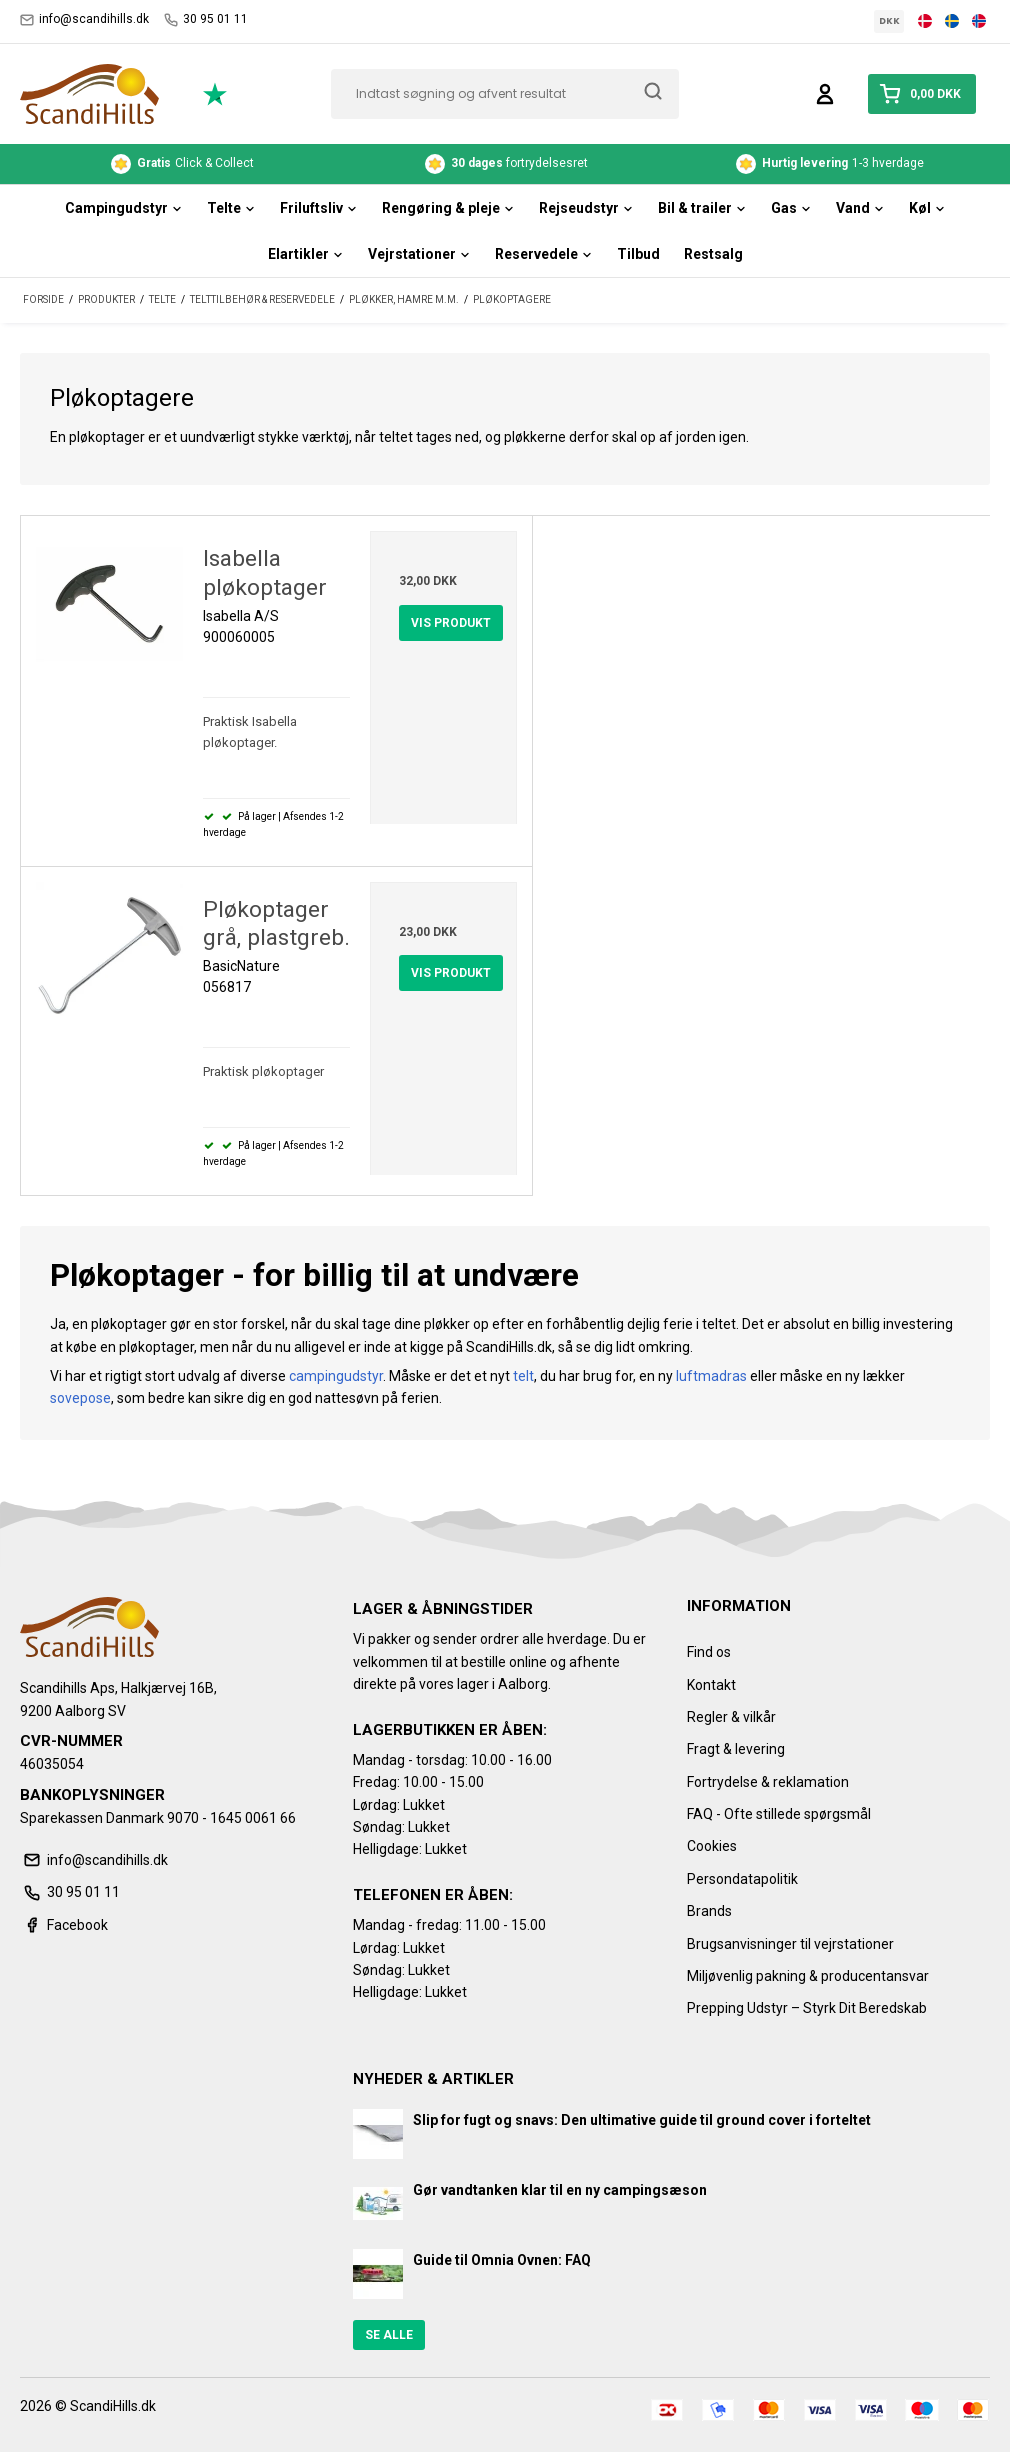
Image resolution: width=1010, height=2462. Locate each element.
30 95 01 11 (206, 19)
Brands (709, 1911)
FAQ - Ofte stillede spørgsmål (779, 1814)
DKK (889, 21)
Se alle (389, 2335)
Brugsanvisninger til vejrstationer (790, 1944)
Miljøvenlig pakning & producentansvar (808, 1976)
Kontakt (711, 1685)
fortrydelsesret (506, 164)
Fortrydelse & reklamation (768, 1782)
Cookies (712, 1846)
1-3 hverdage (830, 164)
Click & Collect (182, 164)
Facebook (64, 1925)
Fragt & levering (736, 1749)
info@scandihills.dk (84, 19)
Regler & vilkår (731, 1717)
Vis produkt (451, 623)
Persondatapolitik (742, 1879)
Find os (709, 1652)
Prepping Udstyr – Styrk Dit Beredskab (807, 2008)
